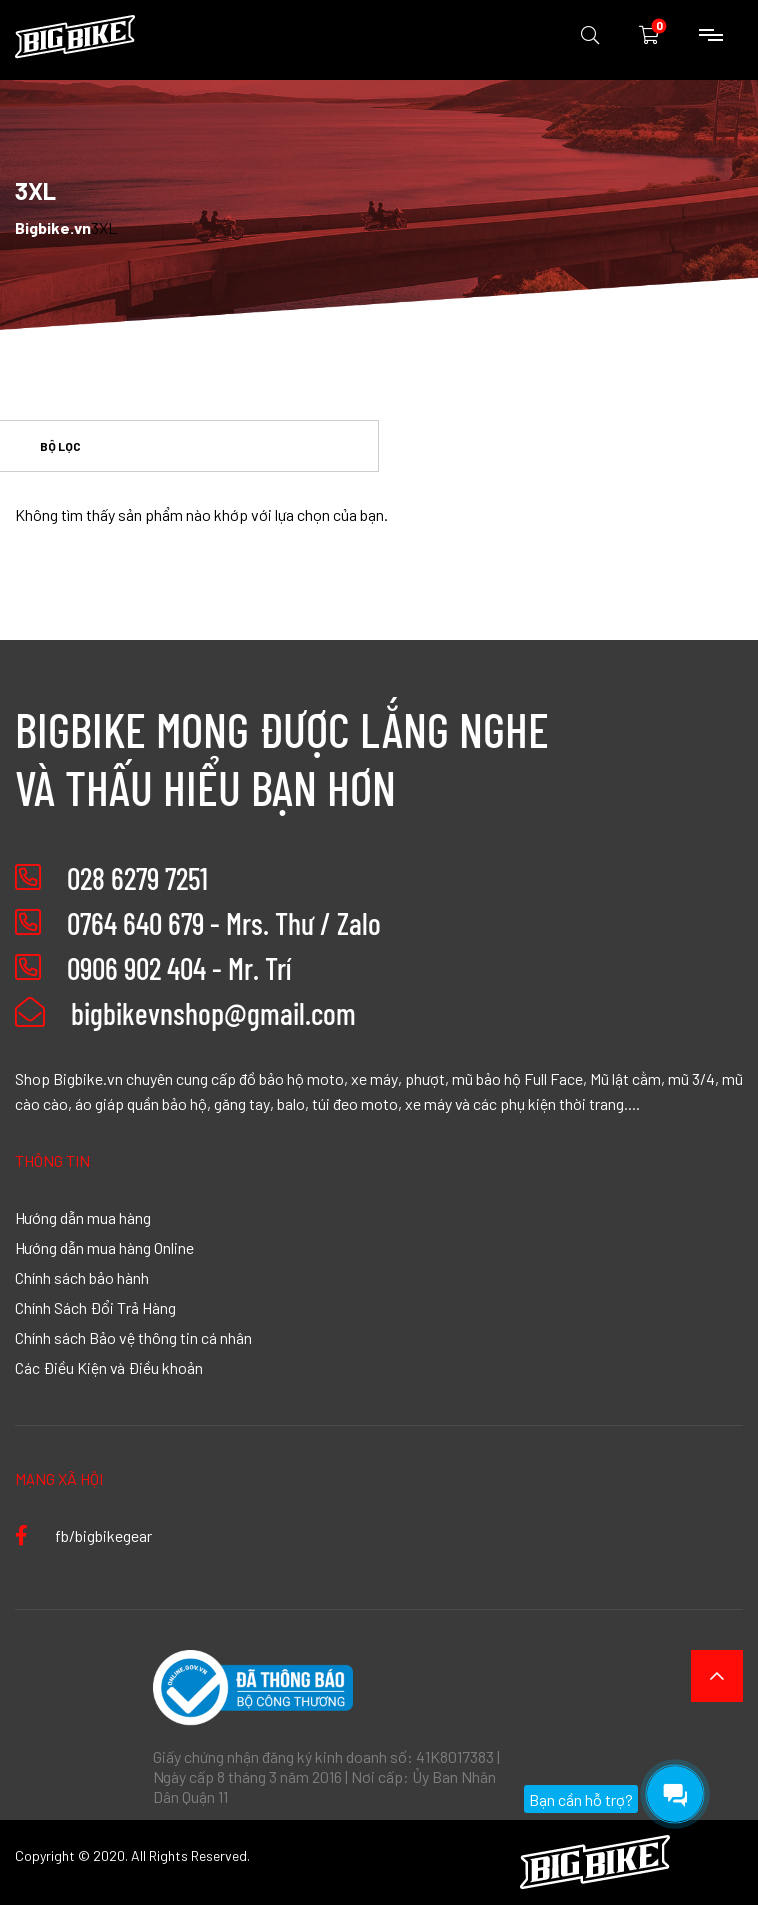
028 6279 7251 (137, 878)
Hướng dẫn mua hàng (83, 1217)
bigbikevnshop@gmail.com (185, 1013)
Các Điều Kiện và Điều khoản (109, 1367)
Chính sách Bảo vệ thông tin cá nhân (133, 1337)
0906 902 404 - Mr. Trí (179, 968)
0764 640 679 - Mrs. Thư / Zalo (224, 923)
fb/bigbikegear (83, 1535)
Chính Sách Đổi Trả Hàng (95, 1307)
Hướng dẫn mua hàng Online (104, 1247)
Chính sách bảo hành (82, 1277)
